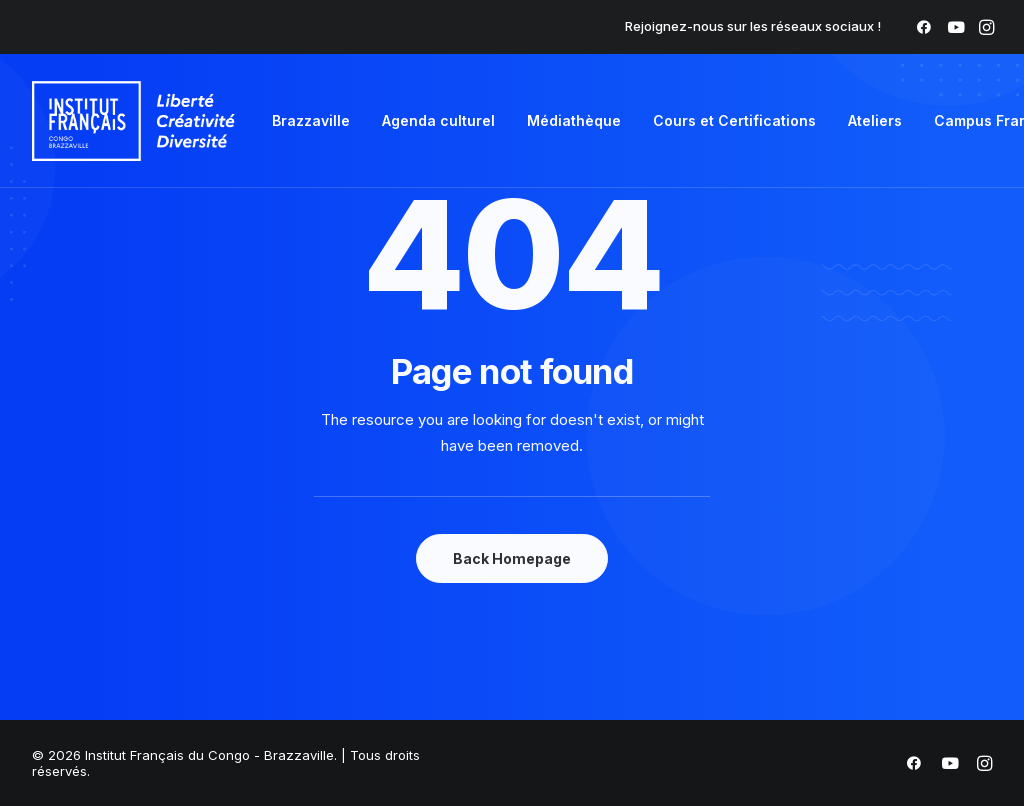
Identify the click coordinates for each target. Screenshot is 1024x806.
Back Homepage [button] (512, 558)
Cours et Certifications (734, 120)
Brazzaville (311, 120)
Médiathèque (574, 120)
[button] (924, 27)
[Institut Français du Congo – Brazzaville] (134, 121)
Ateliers (875, 120)
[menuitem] (924, 27)
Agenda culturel (438, 120)
